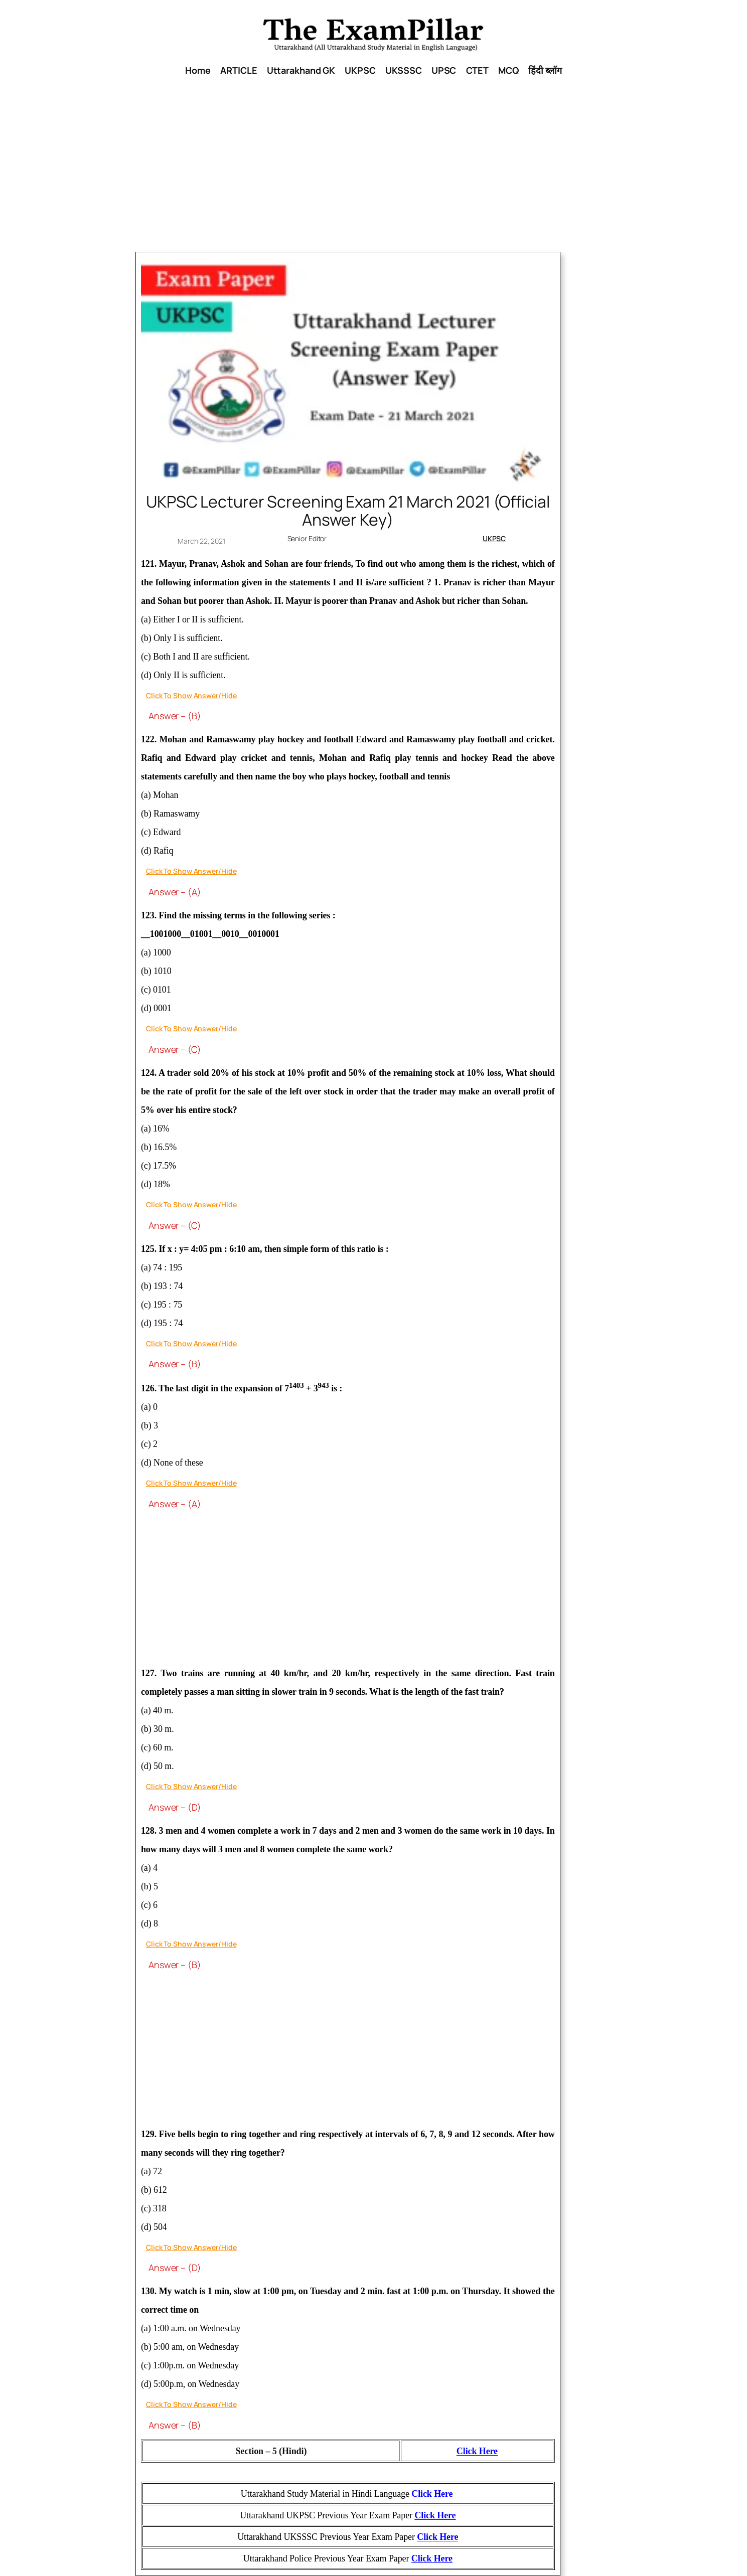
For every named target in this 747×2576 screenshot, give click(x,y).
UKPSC (494, 538)
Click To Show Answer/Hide (191, 695)
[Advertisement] (374, 172)
